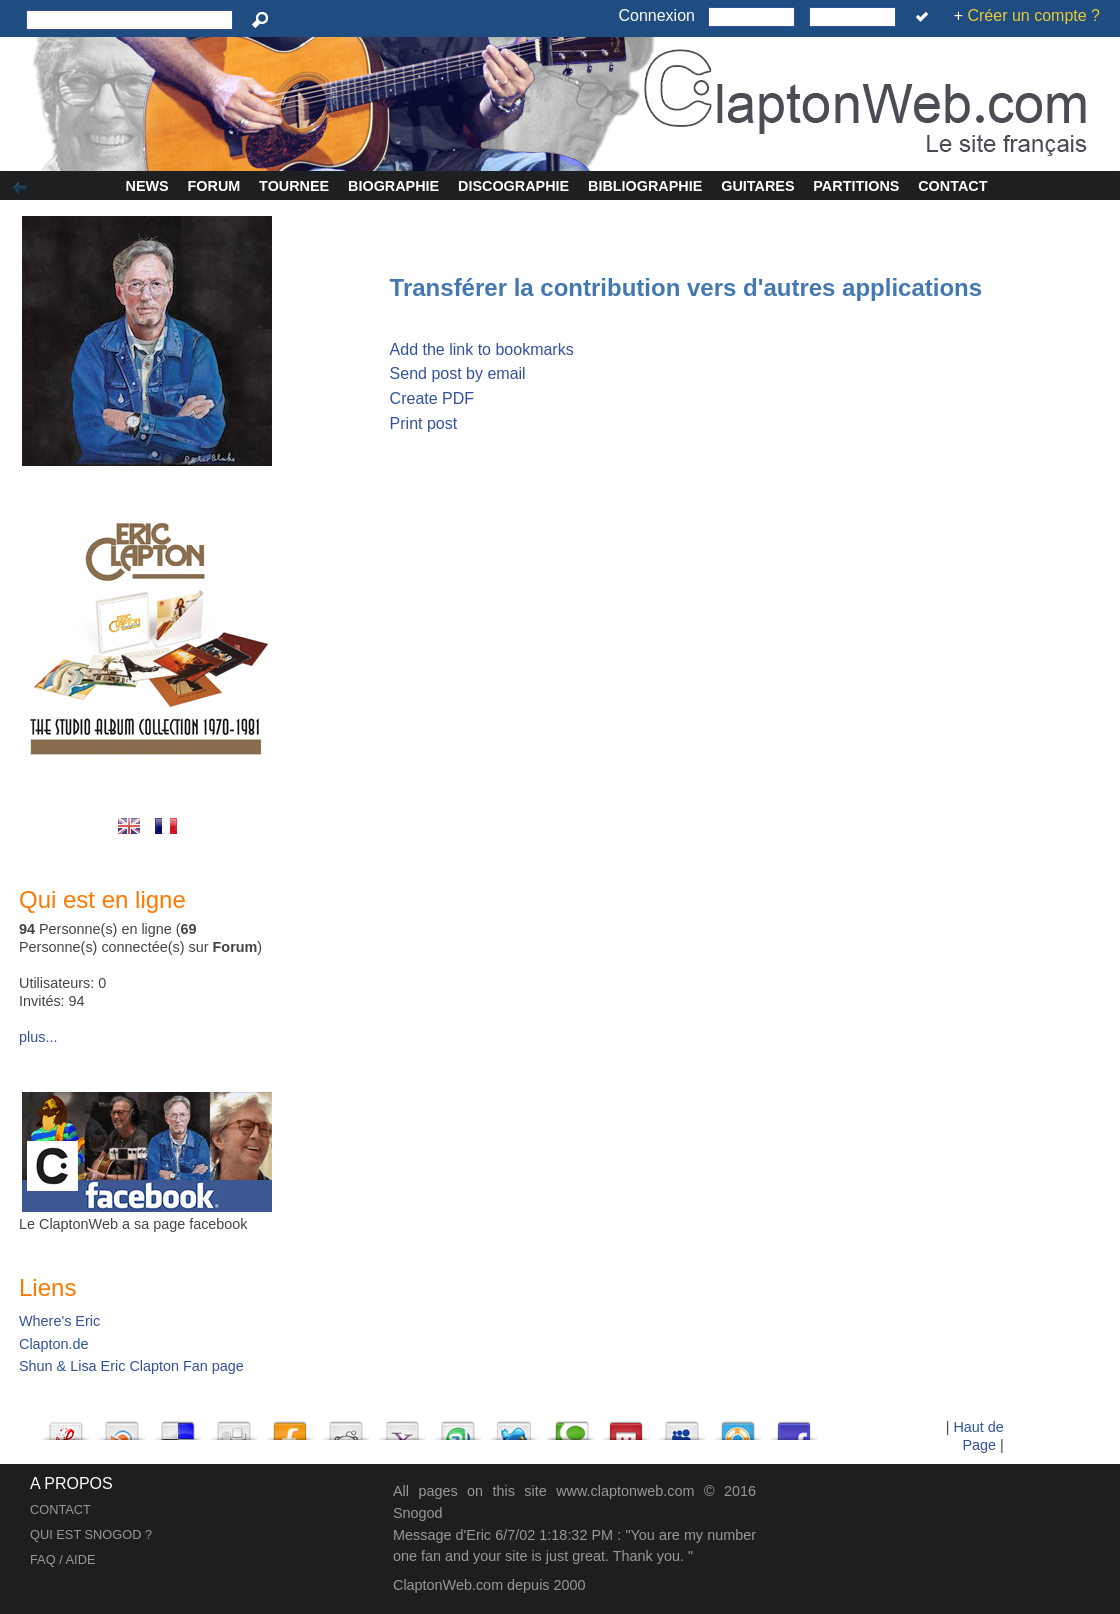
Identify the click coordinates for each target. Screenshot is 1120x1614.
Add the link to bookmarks (482, 349)
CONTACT (60, 1509)
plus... (38, 1037)
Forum (214, 186)
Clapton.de (54, 1344)
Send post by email (458, 373)
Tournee (294, 186)
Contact (952, 186)
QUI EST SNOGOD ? (91, 1534)
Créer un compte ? (1033, 15)
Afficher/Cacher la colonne (23, 188)
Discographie (513, 186)
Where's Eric (59, 1321)
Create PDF (432, 398)
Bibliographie (645, 186)
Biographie (393, 186)
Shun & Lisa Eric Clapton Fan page (131, 1366)
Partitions (856, 186)
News (147, 186)
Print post (424, 423)
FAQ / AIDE (62, 1559)
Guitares (757, 186)
